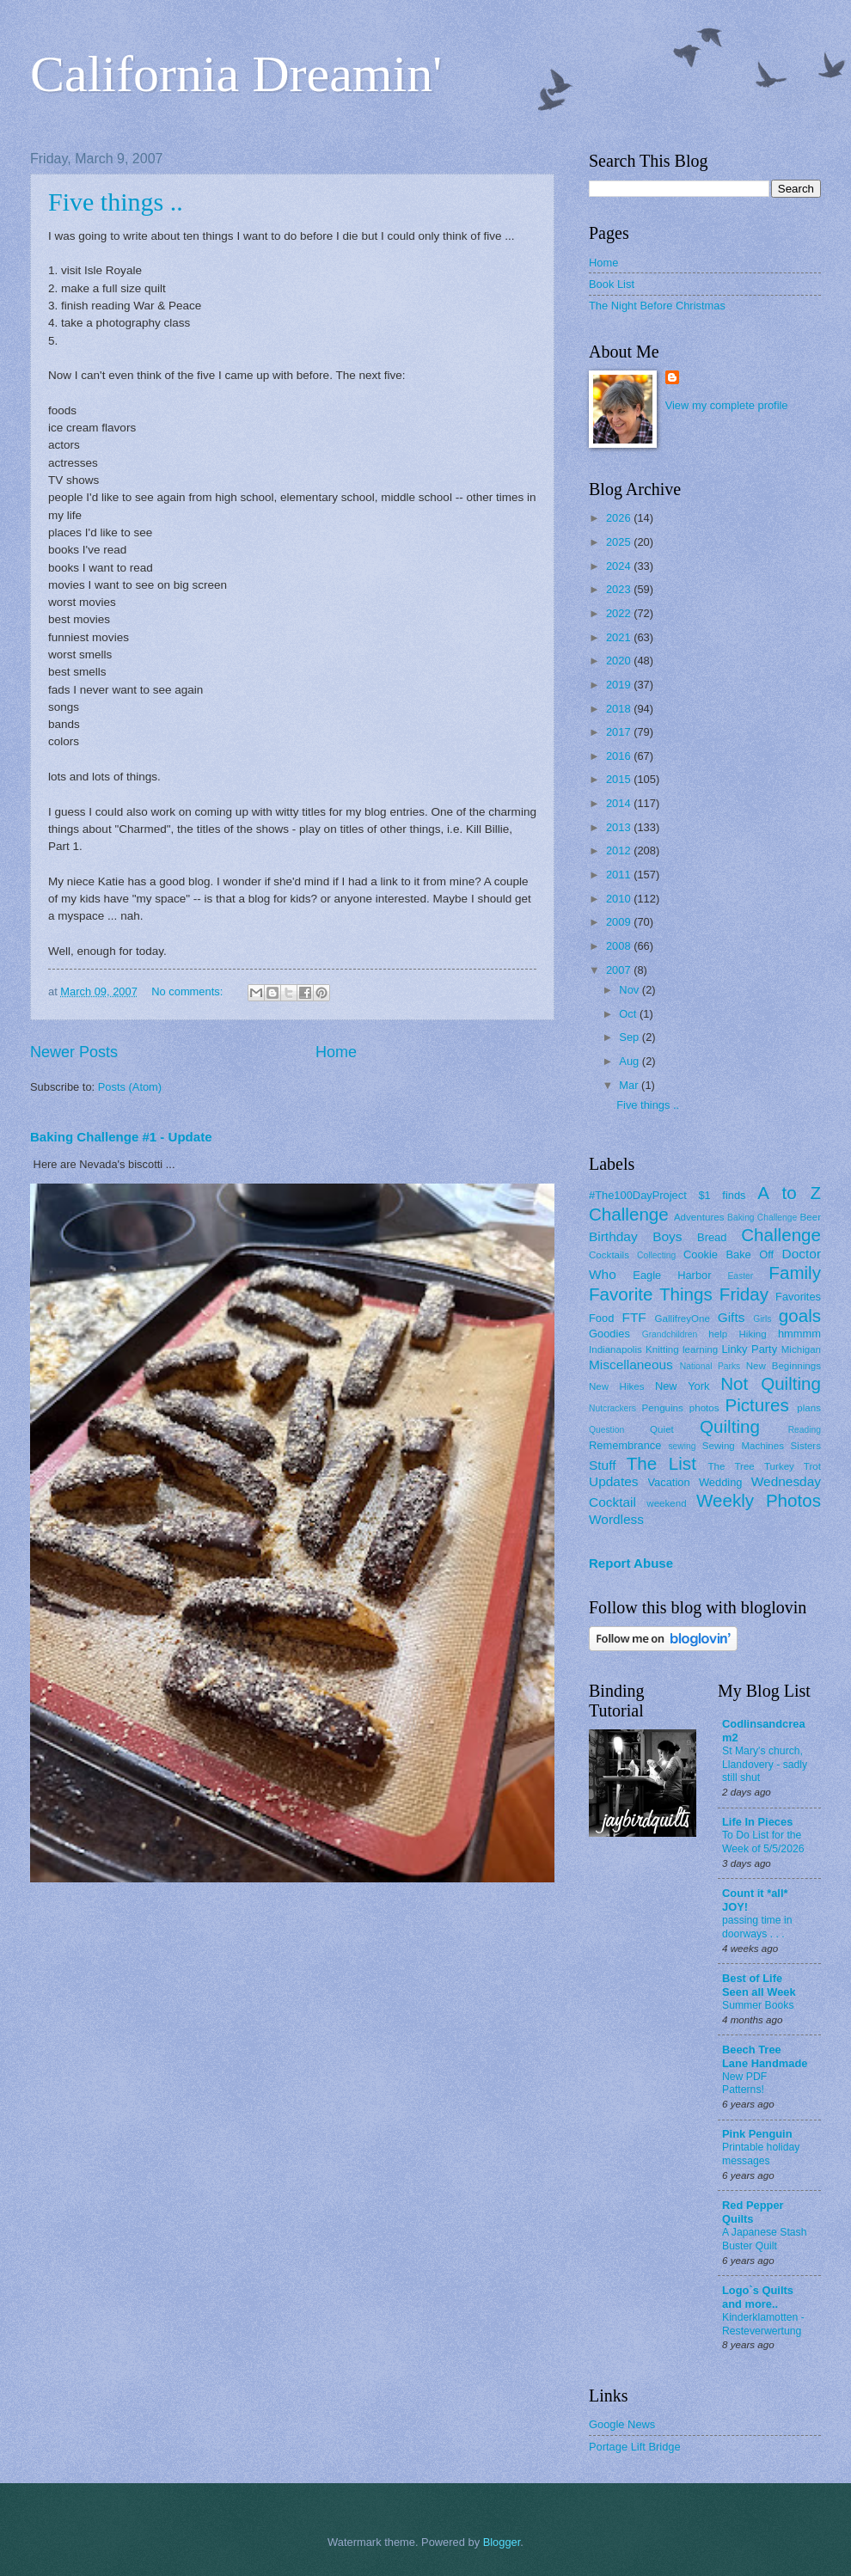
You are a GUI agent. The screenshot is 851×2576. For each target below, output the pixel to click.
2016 (620, 756)
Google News (622, 2424)
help (717, 1334)
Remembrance (625, 1445)
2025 (620, 541)
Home (336, 1052)
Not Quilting (770, 1383)
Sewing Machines (743, 1446)
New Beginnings (783, 1366)
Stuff (602, 1465)
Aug (630, 1061)
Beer (810, 1217)
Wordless (616, 1519)
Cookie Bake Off (728, 1254)
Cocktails (609, 1255)
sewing (681, 1446)
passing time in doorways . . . (757, 1927)
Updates (614, 1481)
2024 (620, 566)
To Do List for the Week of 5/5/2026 (763, 1842)
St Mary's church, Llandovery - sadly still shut (764, 1764)
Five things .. (115, 201)
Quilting (730, 1426)
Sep (630, 1037)
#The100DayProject (638, 1195)
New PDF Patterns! (744, 2083)
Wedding (721, 1482)
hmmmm (799, 1333)
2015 (620, 779)
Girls (762, 1319)
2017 (620, 731)
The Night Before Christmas (657, 305)
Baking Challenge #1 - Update (121, 1136)
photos (704, 1408)
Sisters (806, 1446)
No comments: (188, 991)
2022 (620, 613)
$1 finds (721, 1195)
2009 (620, 921)
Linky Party (749, 1349)
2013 (620, 827)
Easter (740, 1276)
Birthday (613, 1236)
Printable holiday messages (760, 2154)
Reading (804, 1430)
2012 (620, 850)
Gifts (731, 1317)
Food (601, 1318)
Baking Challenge (762, 1217)
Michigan (801, 1349)
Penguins (662, 1408)
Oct (629, 1013)
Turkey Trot (792, 1466)
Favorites (798, 1296)
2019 (620, 684)
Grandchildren (670, 1334)
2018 (620, 708)
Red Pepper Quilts (753, 2212)
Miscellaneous (631, 1364)
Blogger (502, 2542)
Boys (667, 1236)
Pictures (756, 1405)
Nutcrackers (612, 1408)
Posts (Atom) (130, 1086)
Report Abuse (631, 1563)
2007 (620, 970)
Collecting (656, 1255)
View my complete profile (726, 405)
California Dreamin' (236, 74)
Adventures (699, 1217)
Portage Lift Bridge (635, 2446)
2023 (620, 589)
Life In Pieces (757, 1821)
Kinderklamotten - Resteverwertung (763, 2324)
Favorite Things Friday (678, 1294)
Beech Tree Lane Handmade (764, 2056)
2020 (620, 660)
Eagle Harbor (672, 1275)
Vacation (668, 1482)
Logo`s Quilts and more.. (757, 2297)
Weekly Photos (758, 1500)
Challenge (781, 1235)
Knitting (662, 1349)
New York (682, 1386)
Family (794, 1272)
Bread (711, 1237)
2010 (620, 898)
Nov (630, 989)
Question (606, 1430)
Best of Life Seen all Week (759, 1985)
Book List (611, 284)
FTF (633, 1317)
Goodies (609, 1333)
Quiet (662, 1429)
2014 (620, 803)
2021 (620, 637)
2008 (620, 945)
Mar (630, 1085)
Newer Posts (74, 1052)
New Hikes (617, 1386)
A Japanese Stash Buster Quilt (764, 2239)
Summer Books (758, 2005)
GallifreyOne (682, 1318)
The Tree (731, 1466)
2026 (620, 517)
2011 (620, 874)
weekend (666, 1503)
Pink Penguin (757, 2133)
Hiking (752, 1334)
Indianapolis (615, 1349)
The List (661, 1463)
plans (809, 1408)
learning (700, 1349)
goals (800, 1315)
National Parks (710, 1366)
